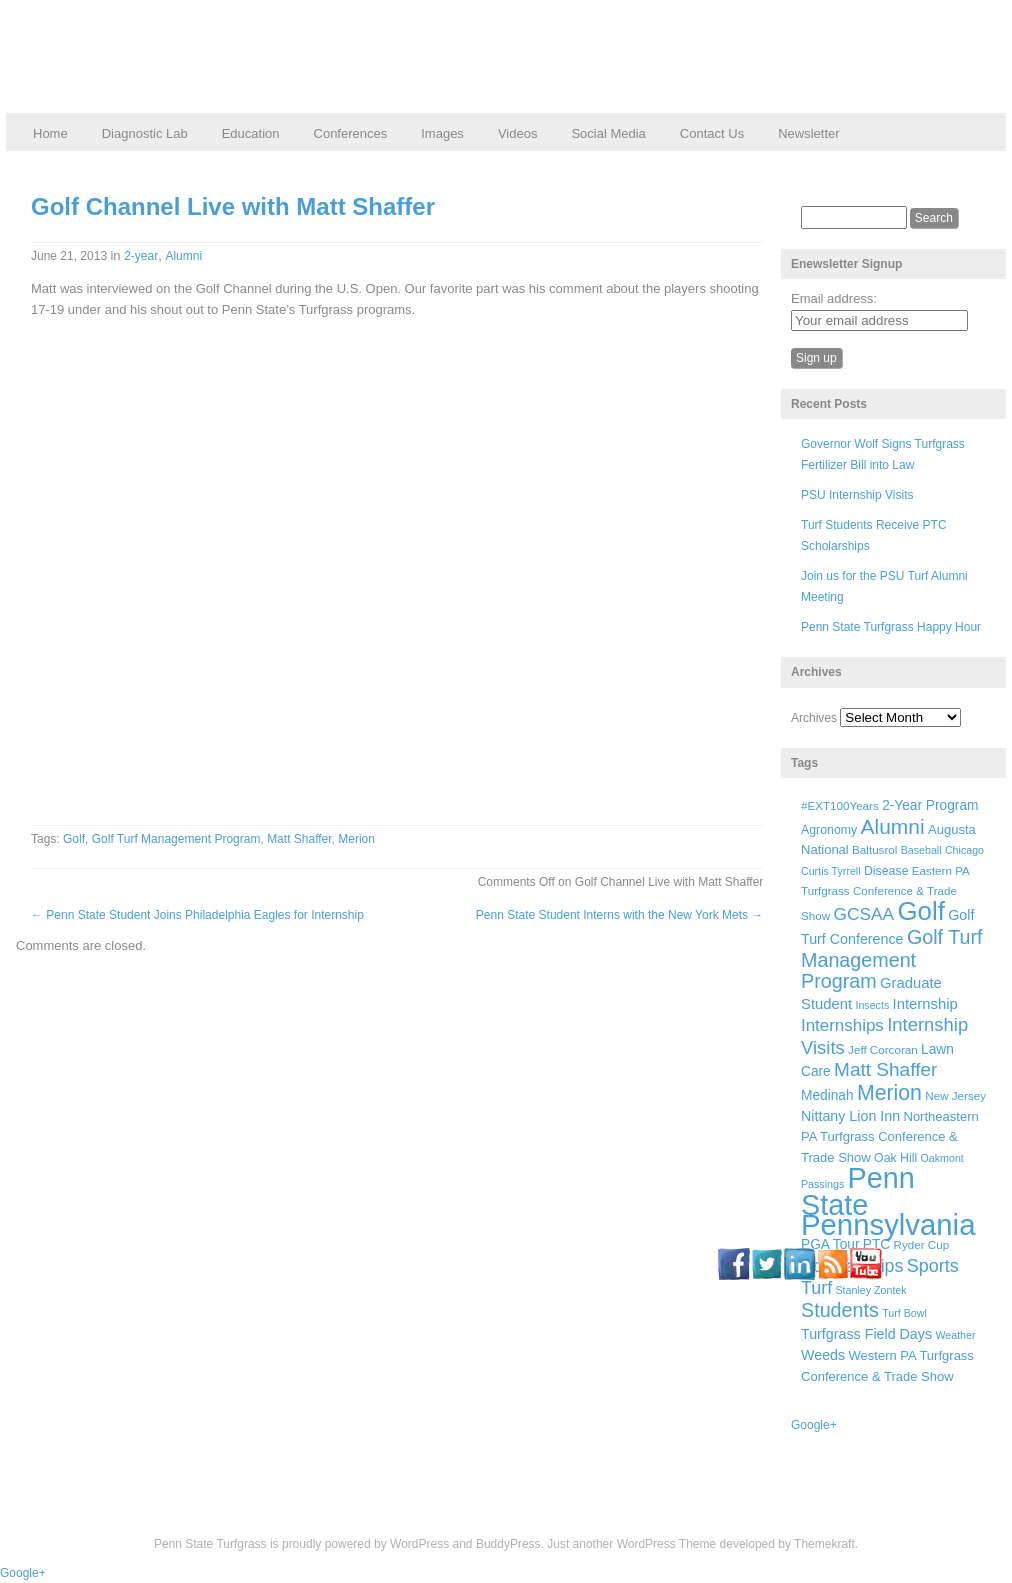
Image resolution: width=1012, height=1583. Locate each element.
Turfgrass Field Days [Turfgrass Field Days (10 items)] (866, 1334)
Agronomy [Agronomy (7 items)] (829, 830)
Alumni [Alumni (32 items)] (893, 826)
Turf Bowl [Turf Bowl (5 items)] (904, 1313)
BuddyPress (508, 1544)
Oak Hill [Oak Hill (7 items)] (895, 1158)
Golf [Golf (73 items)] (921, 911)
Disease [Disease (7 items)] (886, 871)
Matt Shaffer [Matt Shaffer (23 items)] (885, 1069)
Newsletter (808, 133)
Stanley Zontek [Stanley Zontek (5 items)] (871, 1290)
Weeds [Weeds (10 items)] (823, 1355)
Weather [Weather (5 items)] (955, 1335)
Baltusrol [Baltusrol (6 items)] (874, 849)
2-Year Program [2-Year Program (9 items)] (930, 805)
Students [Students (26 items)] (840, 1310)
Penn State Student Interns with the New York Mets (620, 915)
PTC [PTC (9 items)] (876, 1244)
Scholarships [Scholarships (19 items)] (852, 1266)
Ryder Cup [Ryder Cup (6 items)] (922, 1244)
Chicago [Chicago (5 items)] (964, 850)
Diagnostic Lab (145, 133)
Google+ (814, 1425)
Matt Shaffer (299, 839)
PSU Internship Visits (857, 495)
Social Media (608, 133)
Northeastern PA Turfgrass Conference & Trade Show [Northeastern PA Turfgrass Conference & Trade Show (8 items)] (890, 1137)
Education (251, 133)
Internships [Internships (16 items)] (842, 1025)
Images (442, 133)
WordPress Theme (667, 1544)
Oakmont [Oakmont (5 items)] (942, 1158)
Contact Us (712, 133)
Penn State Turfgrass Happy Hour (891, 627)
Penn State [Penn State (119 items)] (858, 1191)
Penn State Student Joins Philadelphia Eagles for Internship (197, 915)
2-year (141, 256)
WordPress (419, 1544)
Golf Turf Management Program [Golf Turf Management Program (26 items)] (892, 959)
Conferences (351, 133)
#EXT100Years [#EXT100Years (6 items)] (840, 805)
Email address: (834, 298)
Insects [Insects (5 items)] (872, 1005)
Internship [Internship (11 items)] (925, 1004)
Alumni (183, 256)
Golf (74, 839)
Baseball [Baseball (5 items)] (921, 850)
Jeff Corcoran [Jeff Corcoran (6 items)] (883, 1049)
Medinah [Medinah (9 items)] (827, 1095)
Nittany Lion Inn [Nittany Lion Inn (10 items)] (850, 1116)
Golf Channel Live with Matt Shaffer (233, 206)
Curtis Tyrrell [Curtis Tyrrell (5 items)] (831, 871)
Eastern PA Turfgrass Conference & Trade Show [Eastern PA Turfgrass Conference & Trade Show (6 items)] (885, 893)
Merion (356, 839)
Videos (518, 133)
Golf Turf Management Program (176, 839)
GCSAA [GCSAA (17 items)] (863, 914)
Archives (814, 718)
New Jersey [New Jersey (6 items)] (955, 1095)
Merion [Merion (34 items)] (889, 1093)
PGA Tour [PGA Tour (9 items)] (830, 1244)
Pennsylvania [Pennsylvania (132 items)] (888, 1224)
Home (50, 133)
